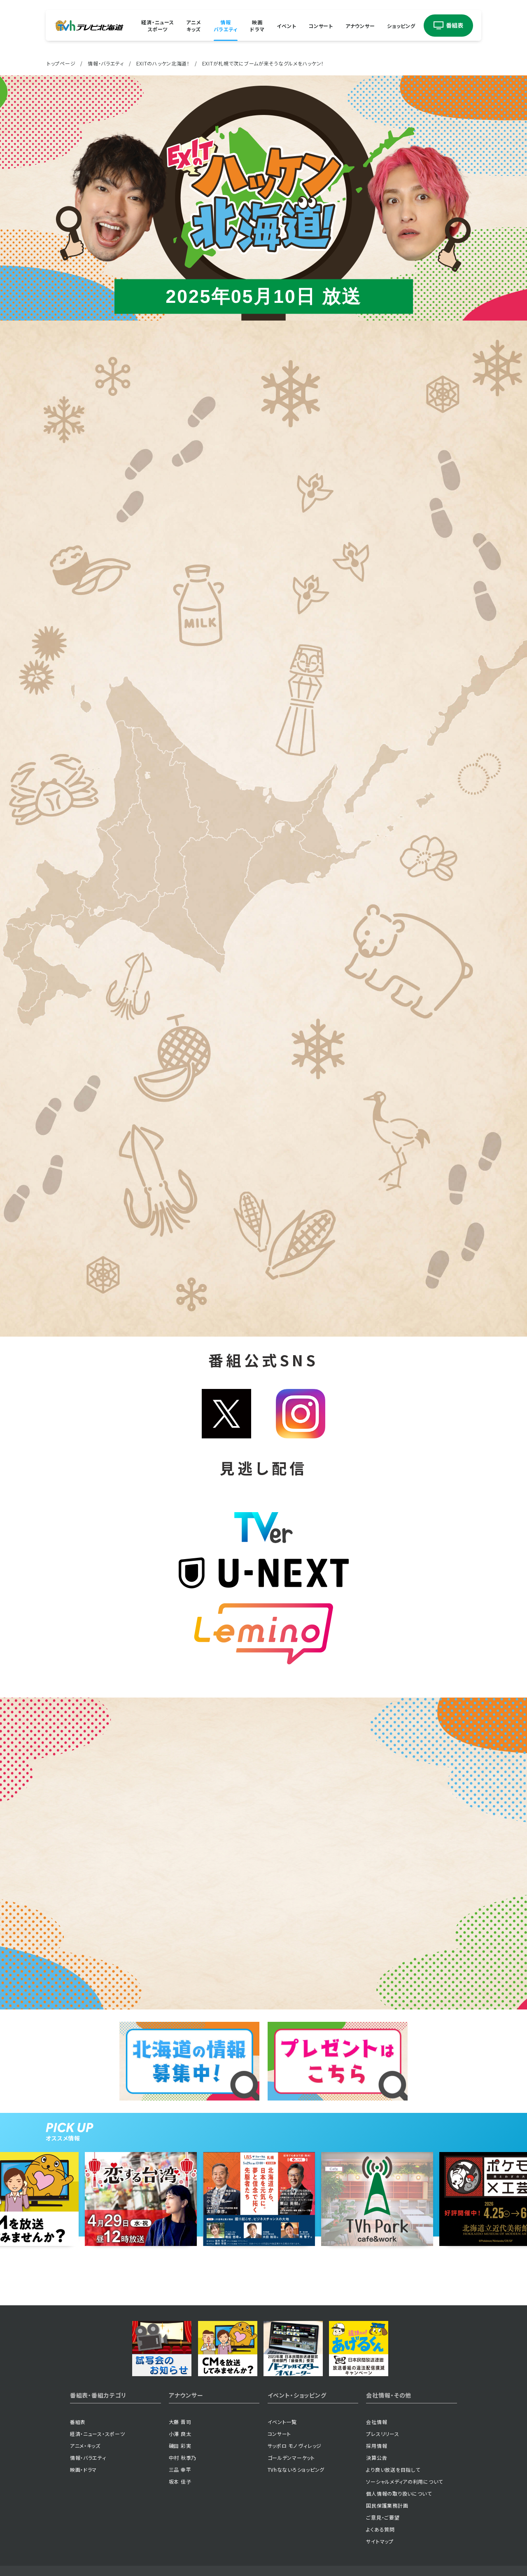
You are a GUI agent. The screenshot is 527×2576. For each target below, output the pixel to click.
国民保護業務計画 (387, 2505)
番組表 (78, 2421)
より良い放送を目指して (393, 2469)
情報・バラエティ (106, 63)
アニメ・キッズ (85, 2445)
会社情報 (376, 2421)
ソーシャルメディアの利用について (404, 2481)
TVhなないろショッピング (296, 2469)
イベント (286, 25)
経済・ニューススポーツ (157, 26)
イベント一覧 (282, 2421)
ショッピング (401, 25)
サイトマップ (379, 2541)
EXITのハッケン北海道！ (163, 63)
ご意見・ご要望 (382, 2517)
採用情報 (376, 2445)
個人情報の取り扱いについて (398, 2493)
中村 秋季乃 (182, 2457)
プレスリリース (382, 2433)
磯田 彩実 (180, 2445)
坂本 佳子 (180, 2481)
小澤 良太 (180, 2433)
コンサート (320, 25)
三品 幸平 (180, 2469)
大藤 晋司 (180, 2421)
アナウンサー (360, 25)
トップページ (61, 63)
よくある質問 (380, 2529)
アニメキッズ (193, 26)
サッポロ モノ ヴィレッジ (295, 2445)
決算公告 (376, 2457)
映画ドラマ (257, 26)
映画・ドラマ (83, 2469)
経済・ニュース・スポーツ (97, 2433)
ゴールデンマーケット (291, 2457)
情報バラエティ (226, 26)
